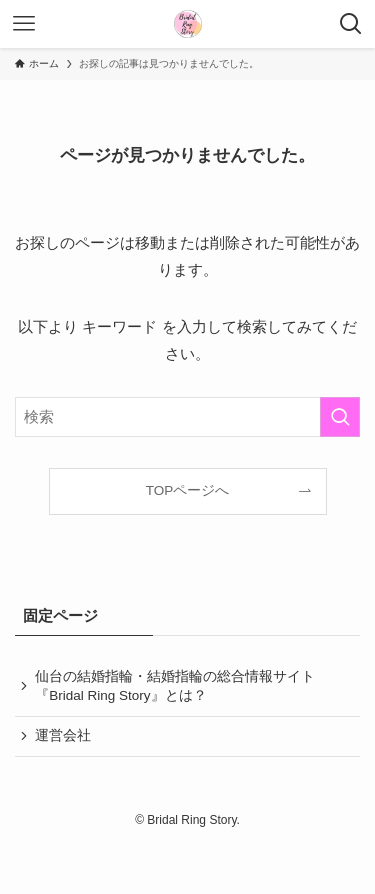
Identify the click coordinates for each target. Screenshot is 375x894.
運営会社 (63, 735)
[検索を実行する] (340, 417)
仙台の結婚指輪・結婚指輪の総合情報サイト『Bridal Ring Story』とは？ (175, 686)
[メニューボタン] (24, 24)
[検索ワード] (187, 417)
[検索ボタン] (351, 24)
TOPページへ (188, 490)
